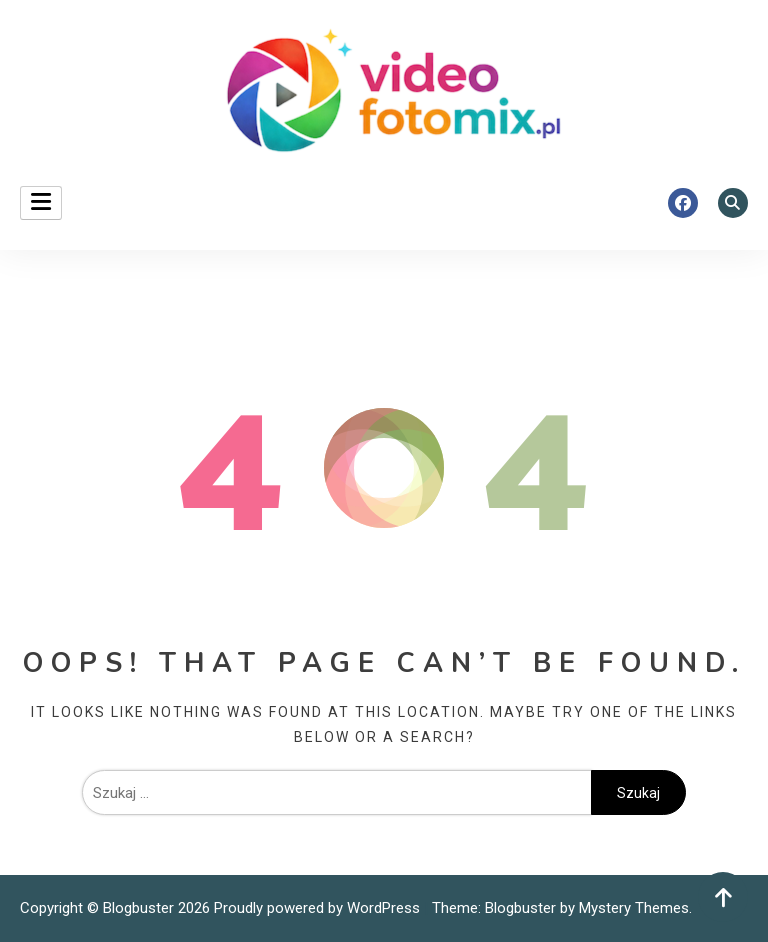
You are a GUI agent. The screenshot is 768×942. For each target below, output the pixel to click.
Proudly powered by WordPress (319, 908)
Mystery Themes (634, 908)
